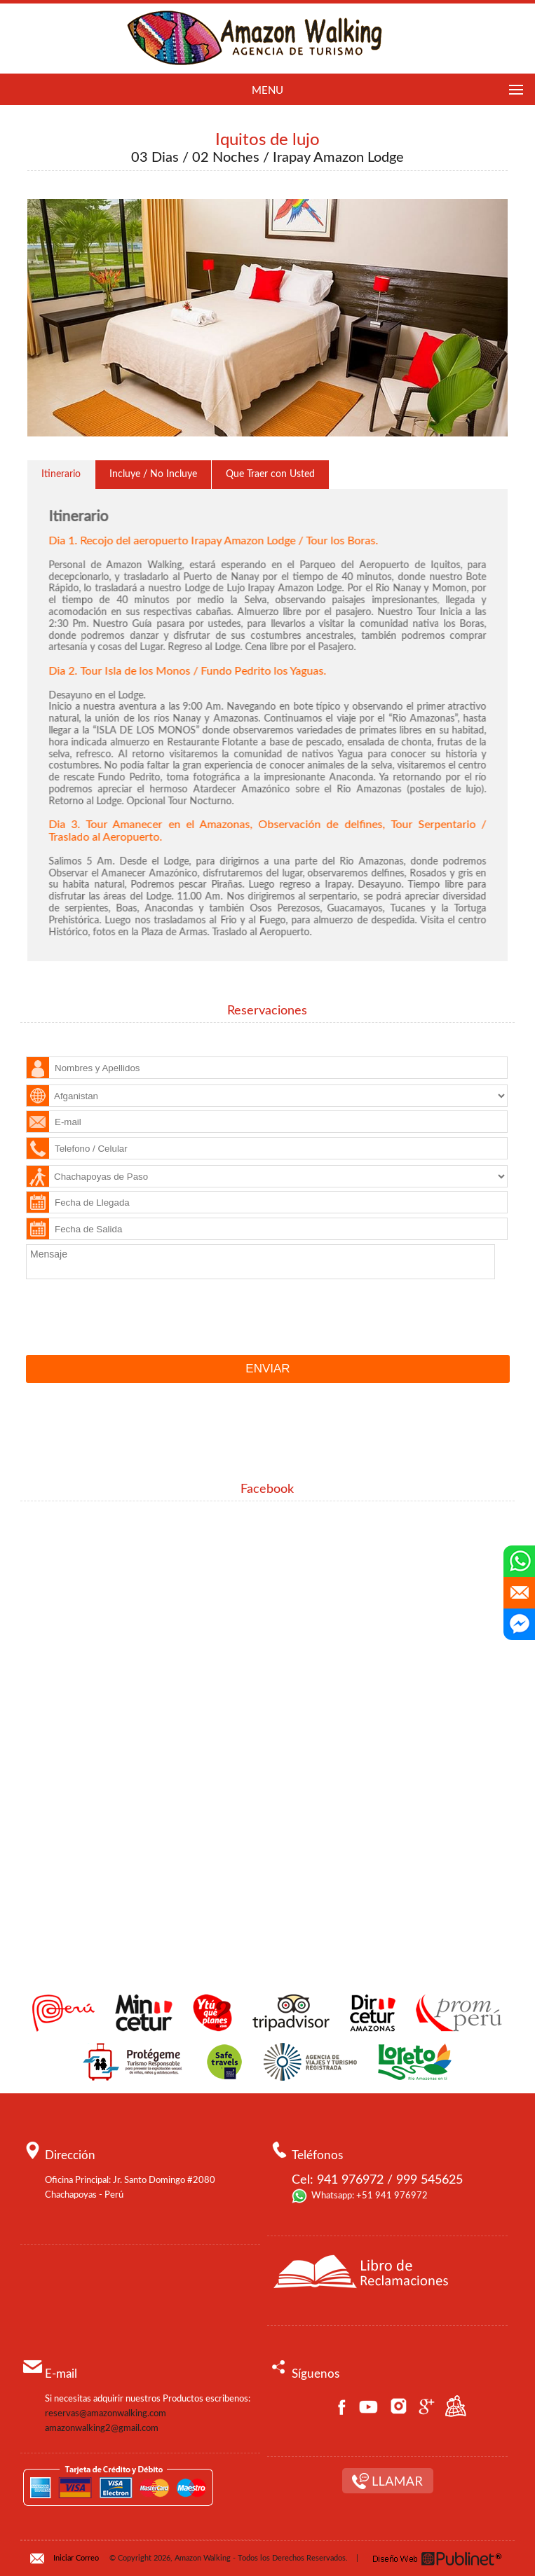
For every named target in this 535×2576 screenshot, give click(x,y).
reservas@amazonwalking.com (105, 2413)
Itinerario (61, 474)
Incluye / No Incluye (153, 474)
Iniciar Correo (76, 2558)
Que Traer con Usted (270, 474)
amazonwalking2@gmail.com (101, 2428)
